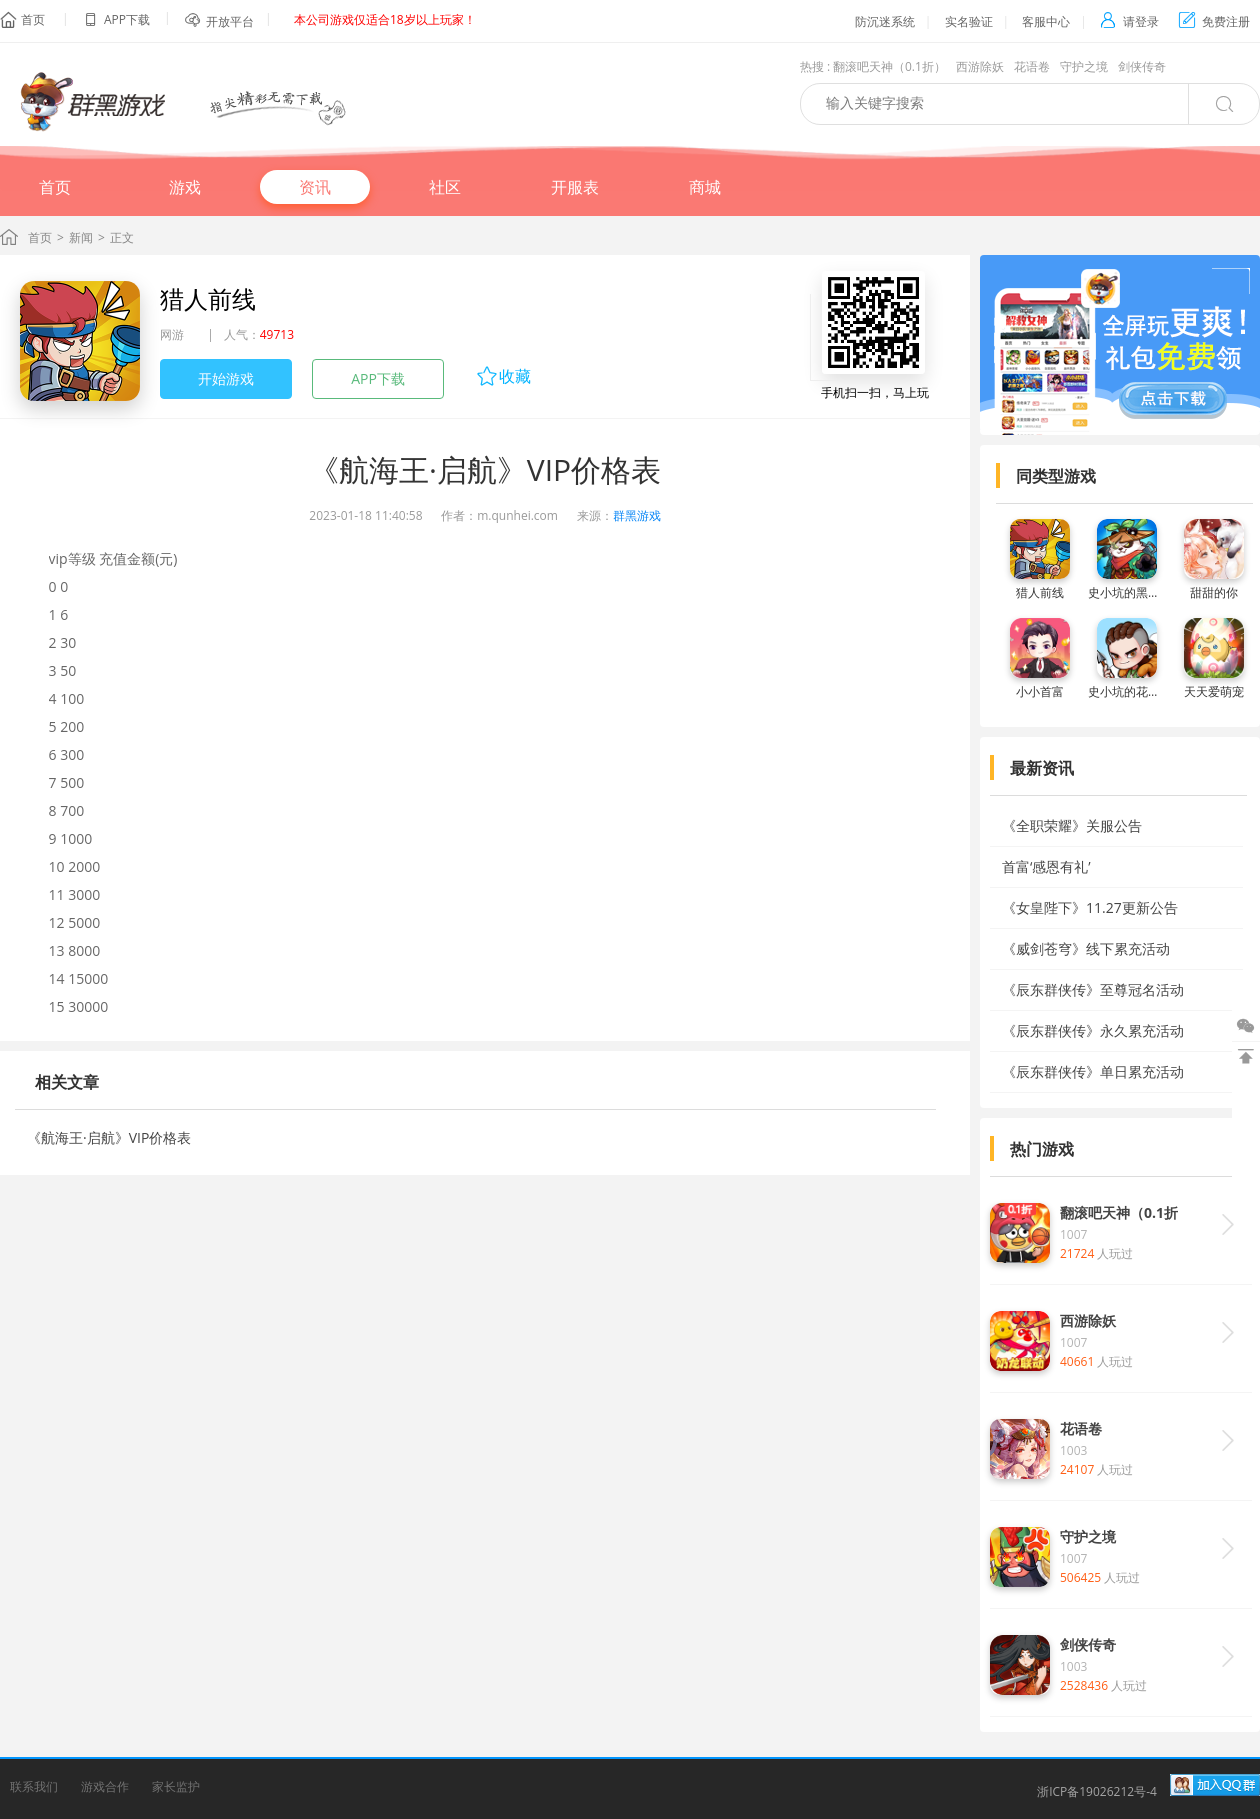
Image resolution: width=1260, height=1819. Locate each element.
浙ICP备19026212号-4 (1097, 1791)
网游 (172, 334)
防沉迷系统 (885, 21)
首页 (33, 19)
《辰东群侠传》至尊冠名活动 (1093, 989)
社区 (445, 187)
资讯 (315, 187)
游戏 (185, 187)
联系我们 (34, 1786)
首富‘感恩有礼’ (1046, 866)
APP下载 (378, 378)
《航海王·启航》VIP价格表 (109, 1137)
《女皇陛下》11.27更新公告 (1090, 907)
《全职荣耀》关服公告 (1072, 825)
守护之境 (1084, 66)
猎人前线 (208, 298)
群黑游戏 (637, 515)
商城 (705, 187)
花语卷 (1032, 66)
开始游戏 (226, 378)
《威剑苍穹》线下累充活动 (1086, 948)
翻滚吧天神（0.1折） (889, 66)
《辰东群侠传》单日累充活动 (1093, 1071)
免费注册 (1214, 21)
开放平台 (230, 21)
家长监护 (176, 1786)
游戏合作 (105, 1786)
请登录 (1129, 21)
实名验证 (969, 21)
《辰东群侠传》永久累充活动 (1093, 1030)
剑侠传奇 (1142, 66)
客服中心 (1046, 21)
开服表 (575, 187)
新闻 (81, 237)
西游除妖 (980, 66)
